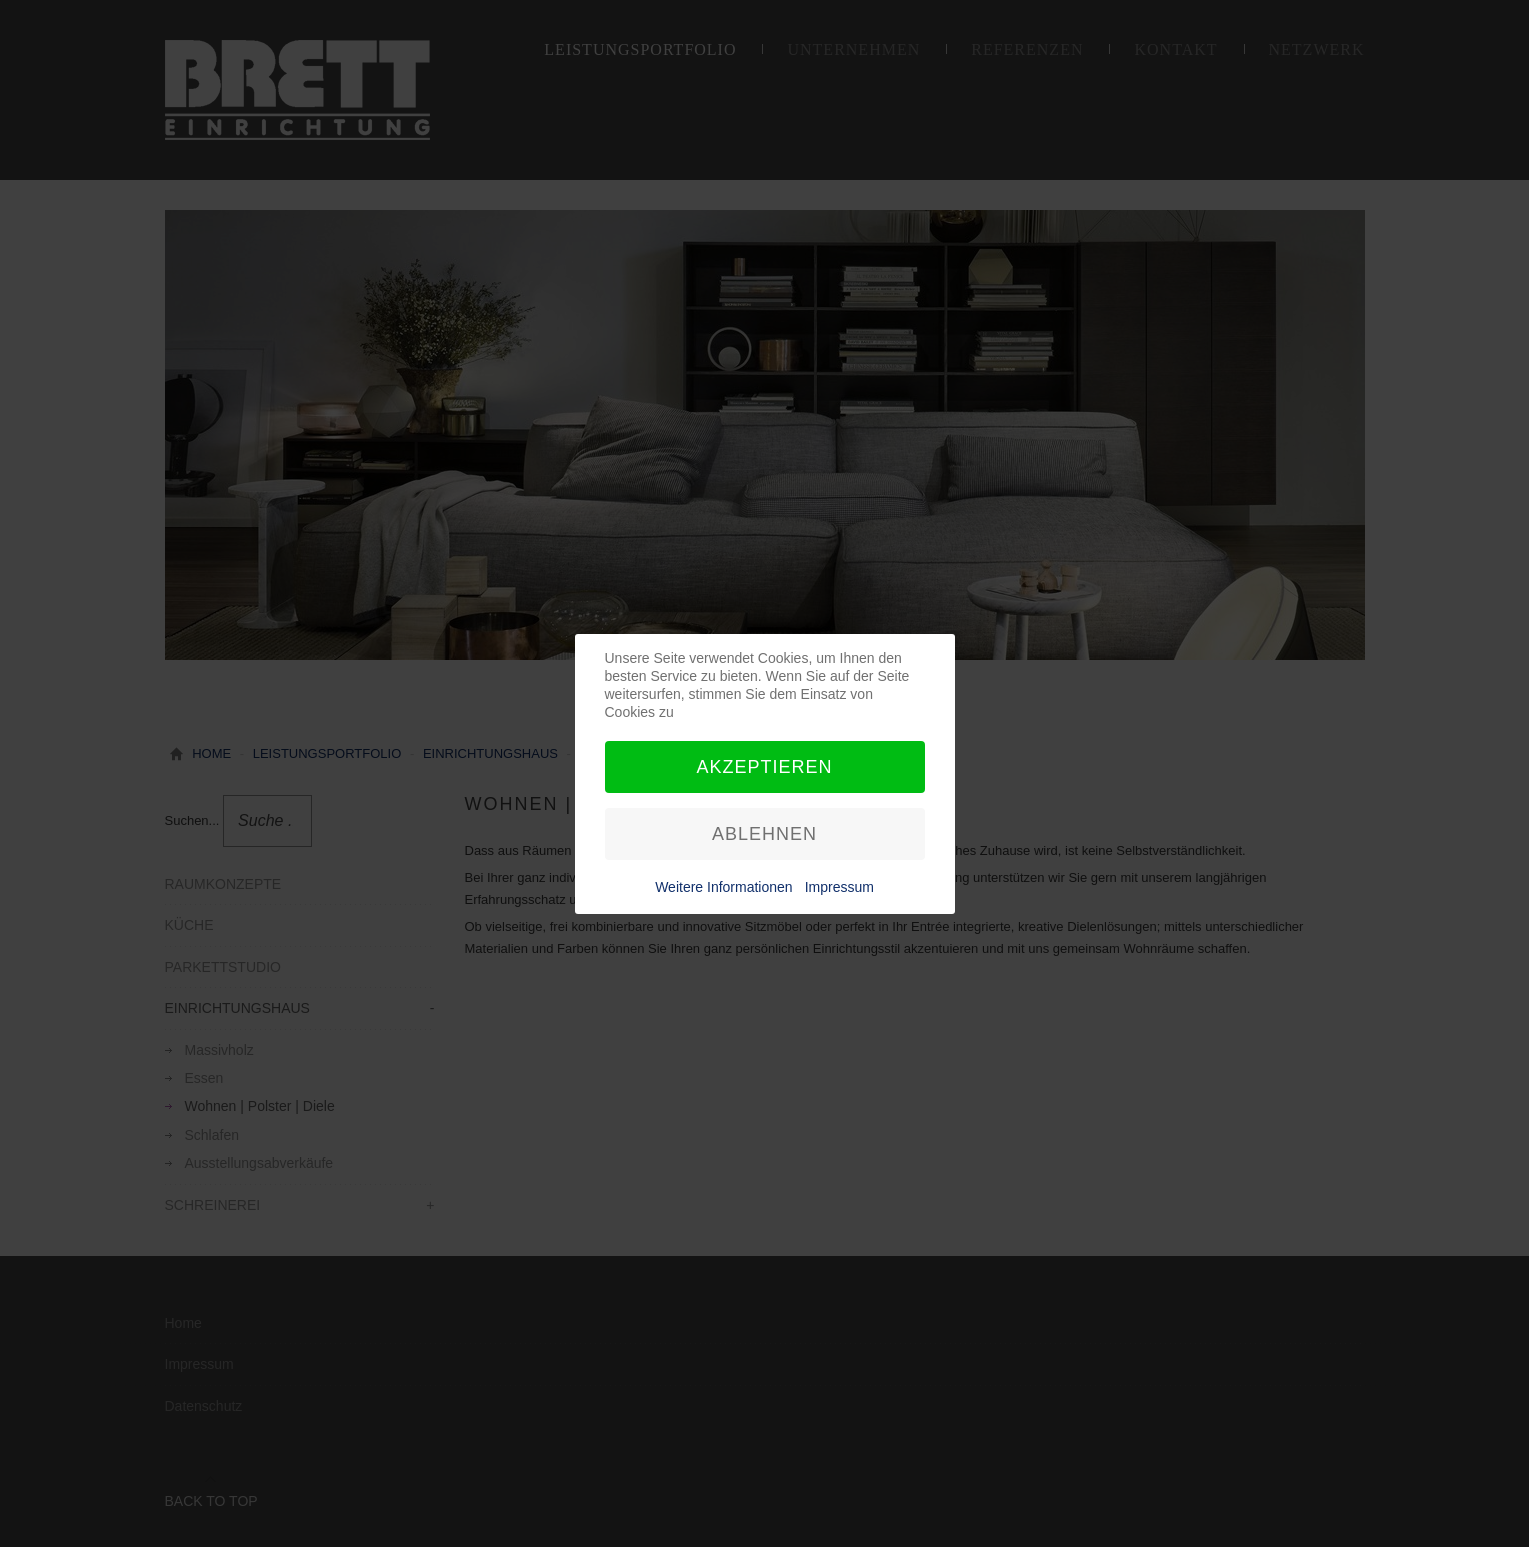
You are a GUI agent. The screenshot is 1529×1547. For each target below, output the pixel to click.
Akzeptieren (764, 767)
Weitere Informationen (723, 887)
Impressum (839, 887)
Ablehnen (764, 834)
